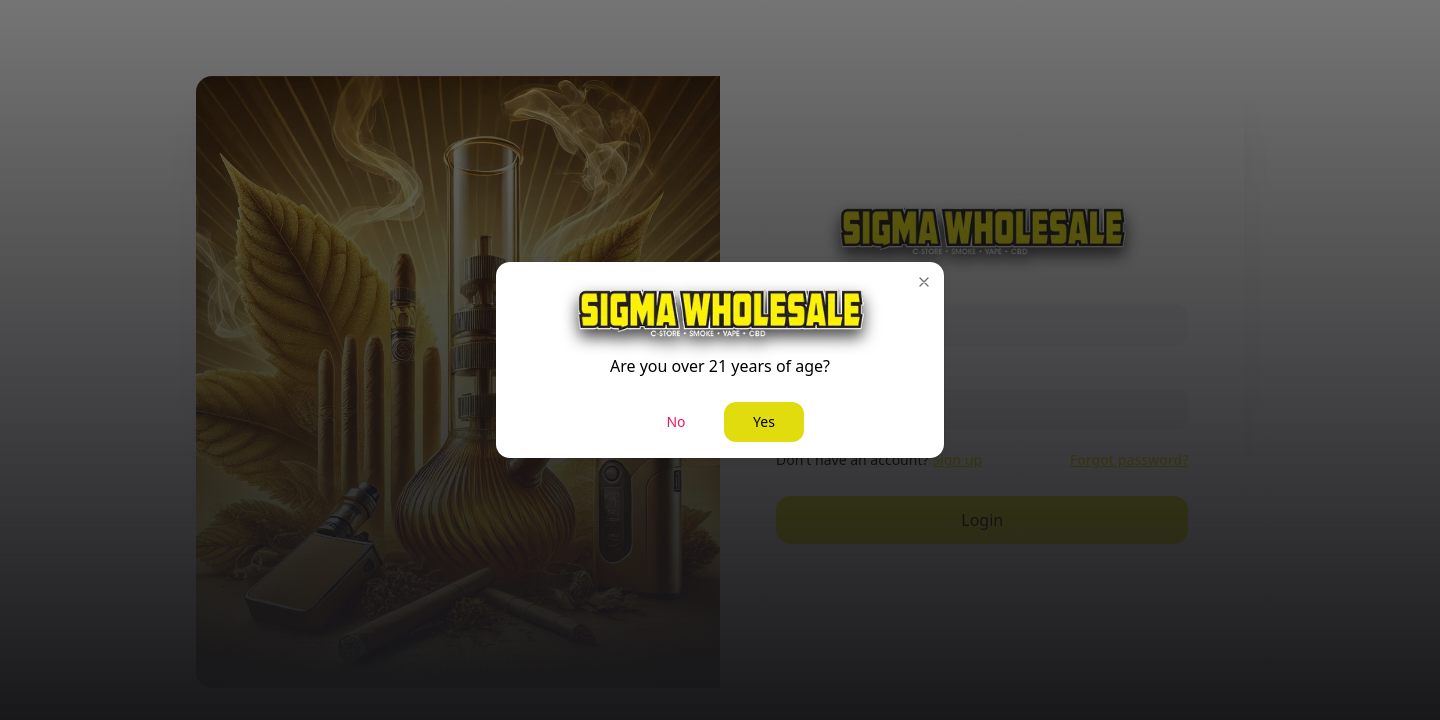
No (675, 421)
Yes (764, 421)
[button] (924, 282)
